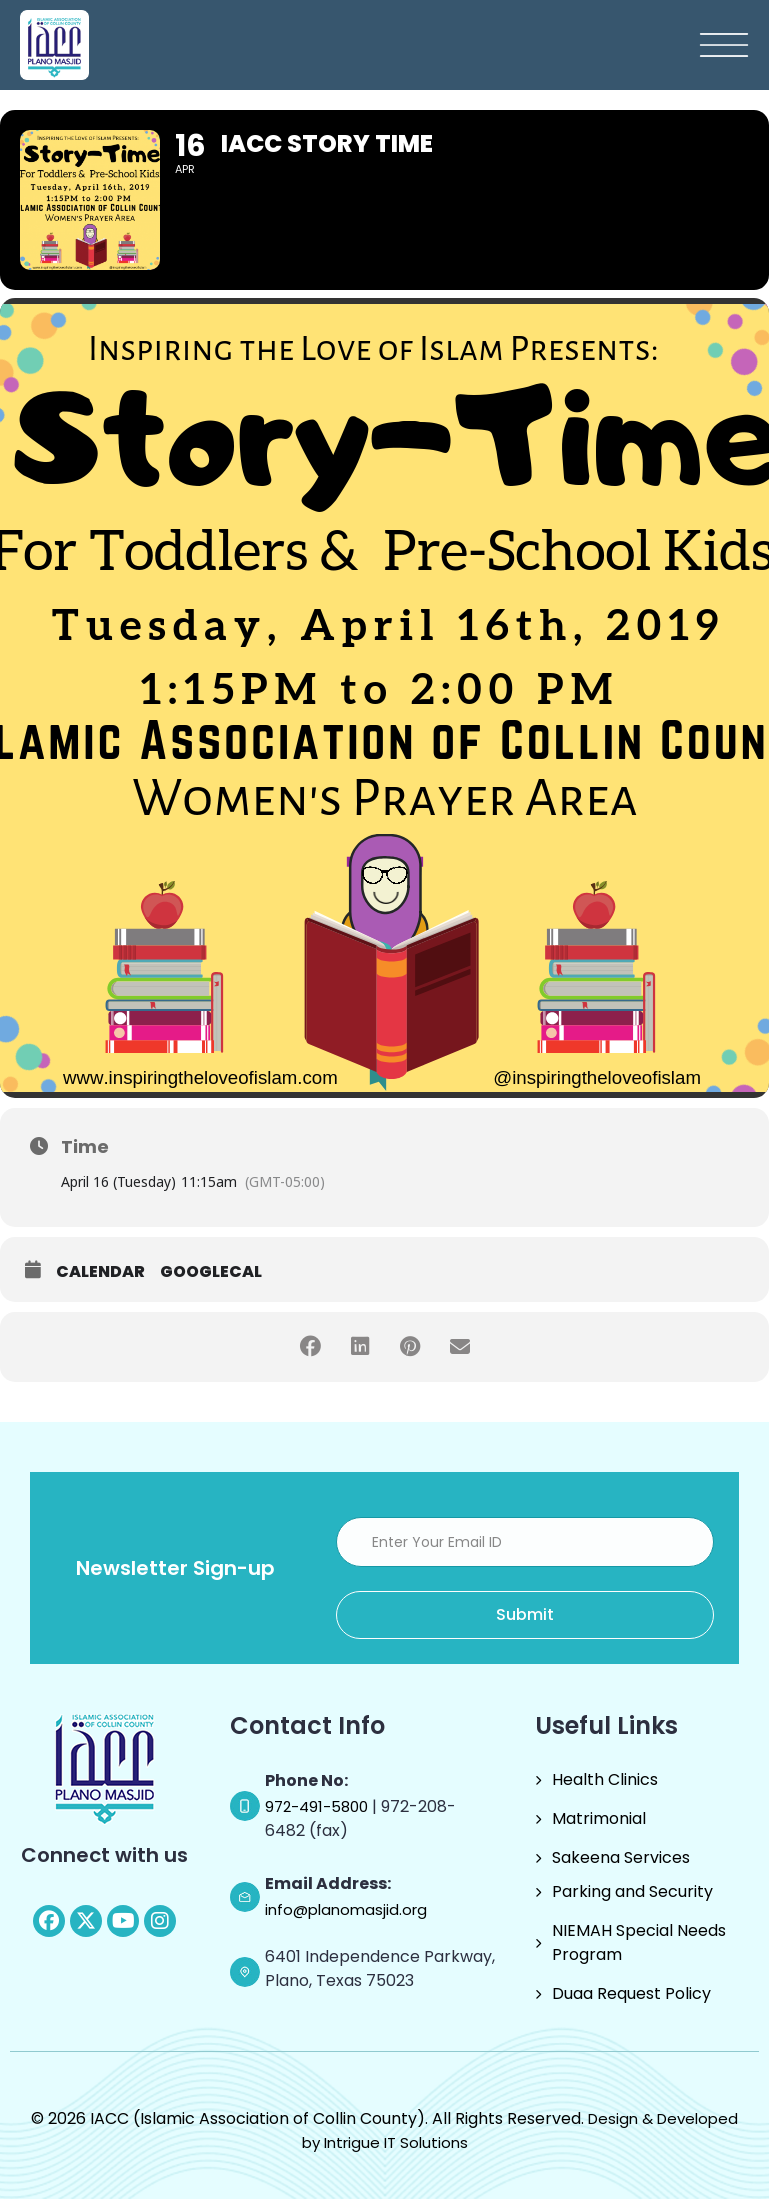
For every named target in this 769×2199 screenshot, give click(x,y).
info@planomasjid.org (346, 1909)
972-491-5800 (318, 1806)
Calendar (100, 1272)
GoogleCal (211, 1272)
